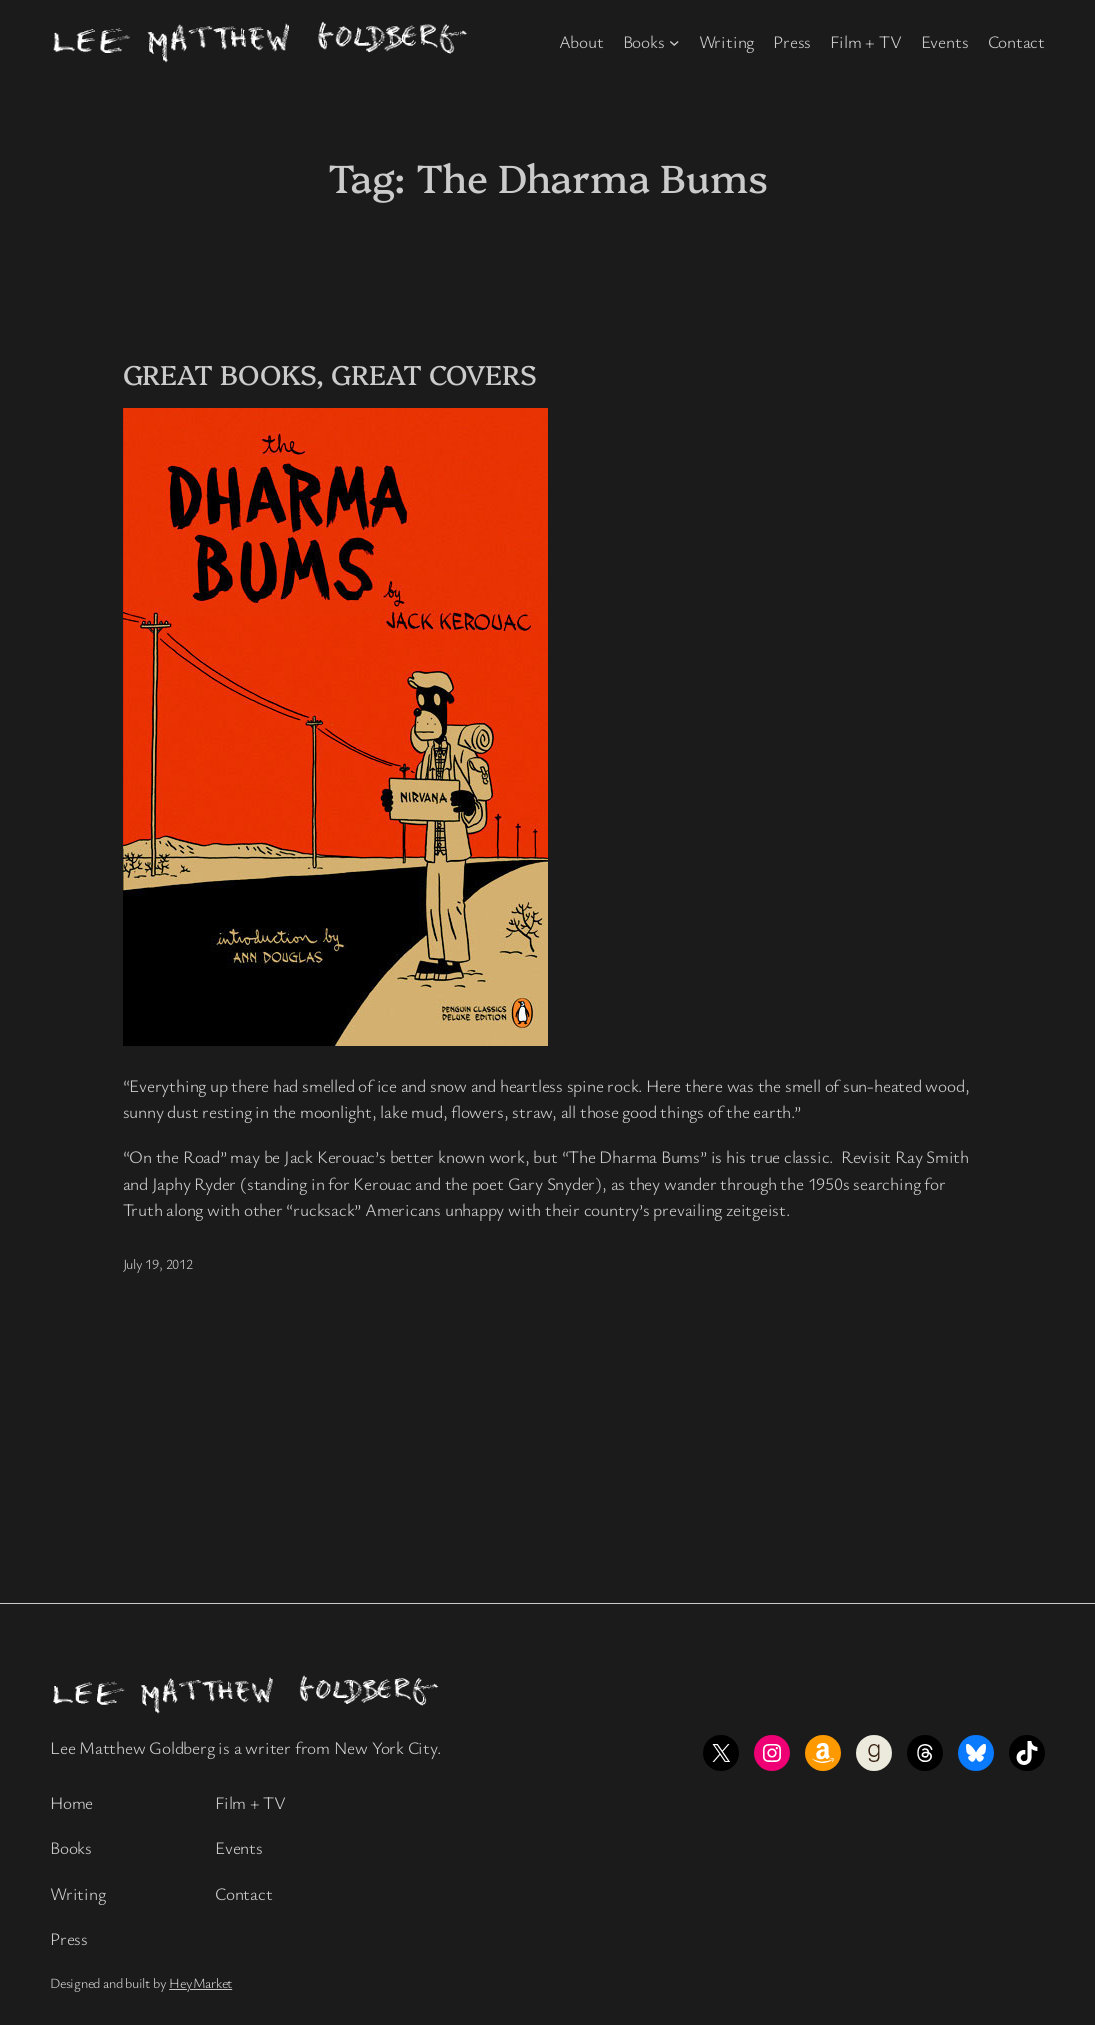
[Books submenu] (674, 42)
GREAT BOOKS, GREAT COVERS (330, 373)
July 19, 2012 (158, 1263)
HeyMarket (200, 1982)
